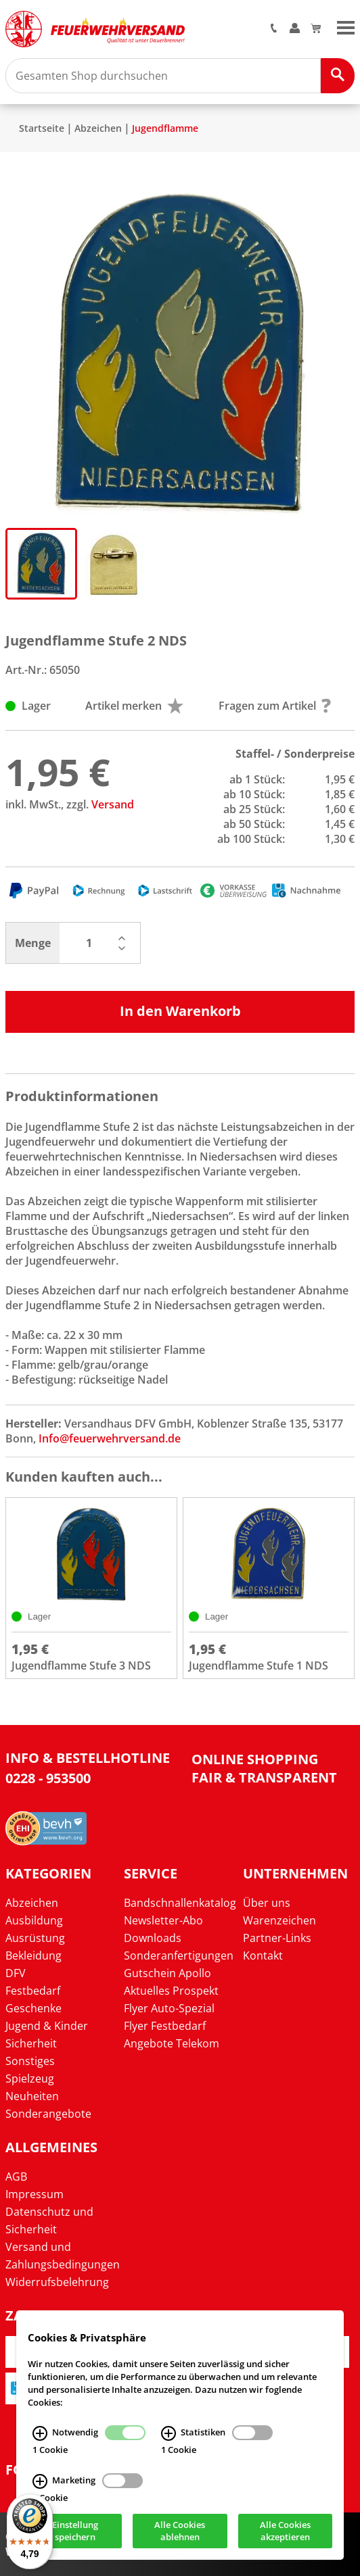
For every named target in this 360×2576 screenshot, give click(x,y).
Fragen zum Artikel (275, 706)
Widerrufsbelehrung (57, 2282)
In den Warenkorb (180, 1011)
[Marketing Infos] (39, 2481)
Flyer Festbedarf (165, 2025)
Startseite (41, 128)
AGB (16, 2176)
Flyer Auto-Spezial (169, 2008)
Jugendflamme (165, 128)
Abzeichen (98, 128)
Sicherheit (31, 2043)
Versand (112, 804)
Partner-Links (277, 1937)
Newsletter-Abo (163, 1920)
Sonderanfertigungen (178, 1955)
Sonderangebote (48, 2113)
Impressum (34, 2194)
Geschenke (33, 2008)
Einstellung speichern (75, 2531)
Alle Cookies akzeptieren (285, 2531)
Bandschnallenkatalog (180, 1902)
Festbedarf (32, 1990)
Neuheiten (32, 2096)
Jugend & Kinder (46, 2025)
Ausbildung (34, 1920)
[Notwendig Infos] (39, 2433)
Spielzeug (29, 2078)
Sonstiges (30, 2060)
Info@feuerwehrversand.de (110, 1438)
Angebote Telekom (171, 2043)
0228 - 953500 (48, 1778)
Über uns (266, 1902)
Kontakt (263, 1955)
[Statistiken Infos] (168, 2433)
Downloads (152, 1937)
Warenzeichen (279, 1920)
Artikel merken (134, 706)
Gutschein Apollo (167, 1973)
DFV (15, 1973)
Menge (33, 942)
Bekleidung (33, 1955)
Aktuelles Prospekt (171, 1990)
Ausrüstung (35, 1937)
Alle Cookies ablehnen (179, 2531)
